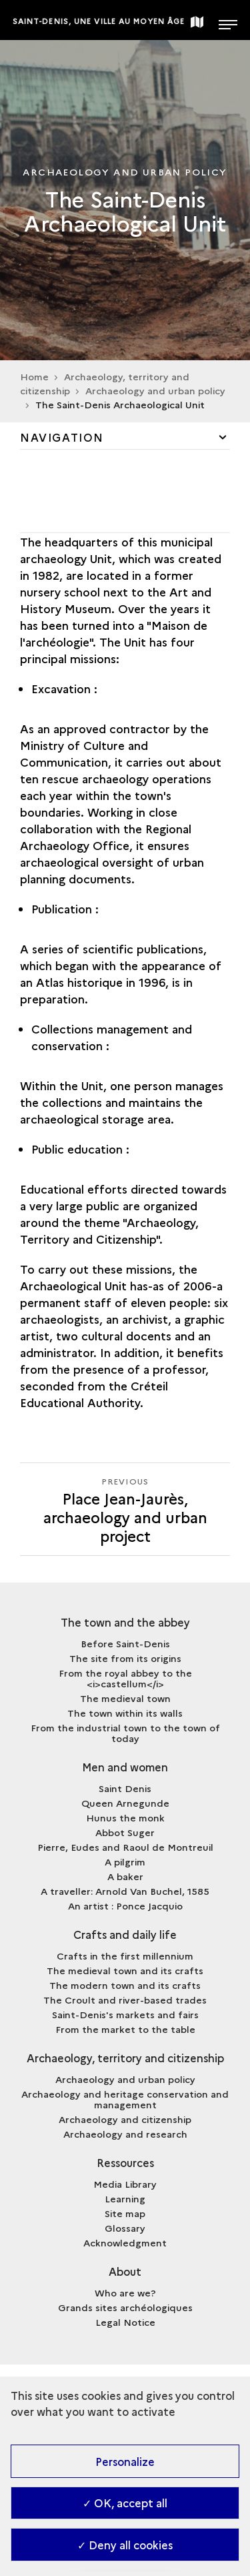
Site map (125, 2213)
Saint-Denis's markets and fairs (125, 2014)
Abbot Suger (125, 1832)
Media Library (125, 2183)
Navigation (62, 437)
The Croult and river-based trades (125, 1999)
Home (34, 376)
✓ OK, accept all (125, 2502)
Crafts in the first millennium (125, 1955)
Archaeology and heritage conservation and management (125, 2099)
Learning (125, 2198)
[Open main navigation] (228, 20)
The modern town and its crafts (125, 1985)
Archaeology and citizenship (125, 2119)
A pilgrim (125, 1861)
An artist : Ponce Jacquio (125, 1905)
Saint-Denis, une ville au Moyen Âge (99, 21)
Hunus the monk (125, 1817)
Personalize (125, 2461)
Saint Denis (125, 1788)
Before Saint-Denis (125, 1643)
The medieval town (125, 1698)
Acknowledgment (125, 2242)
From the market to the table (125, 2029)
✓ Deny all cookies (125, 2544)
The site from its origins (125, 1658)
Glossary (125, 2227)
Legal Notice (125, 2321)
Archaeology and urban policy (125, 2079)
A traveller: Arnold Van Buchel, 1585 (125, 1890)
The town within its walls (125, 1712)
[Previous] (125, 1509)
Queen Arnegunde (125, 1802)
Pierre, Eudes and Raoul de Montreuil (125, 1846)
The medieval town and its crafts (125, 1970)
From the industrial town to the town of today (125, 1733)
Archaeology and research (125, 2133)
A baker (125, 1876)
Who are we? (125, 2292)
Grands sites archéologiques (125, 2307)
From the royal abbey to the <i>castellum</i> (125, 1678)
